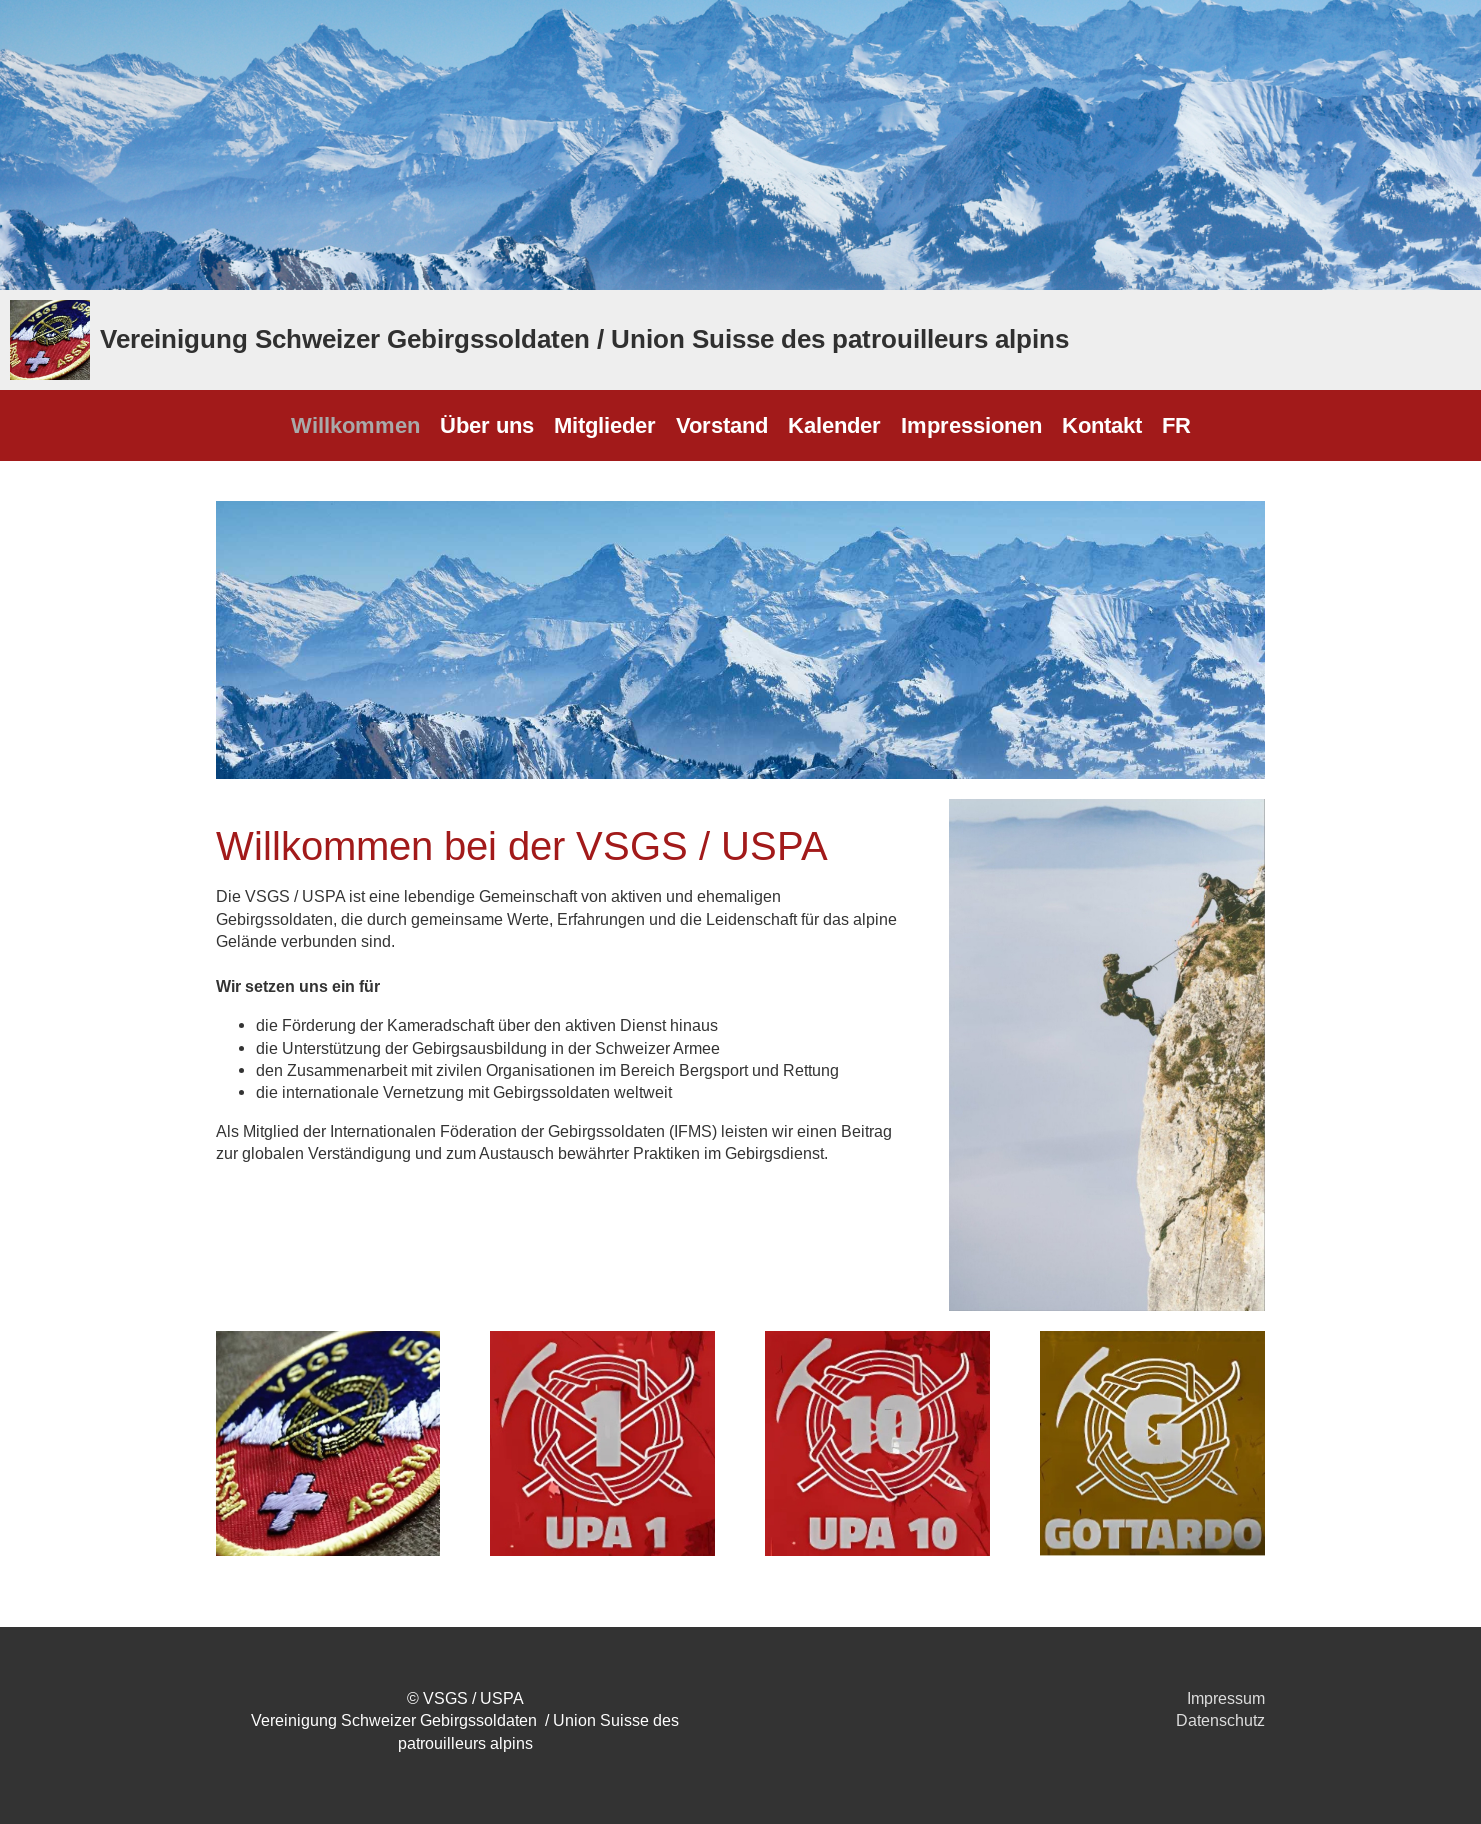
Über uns (487, 425)
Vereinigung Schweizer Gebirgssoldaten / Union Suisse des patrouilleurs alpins (584, 339)
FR (1176, 425)
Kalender (834, 425)
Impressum (1226, 1698)
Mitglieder (605, 425)
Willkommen (355, 425)
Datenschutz (1220, 1720)
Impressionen (971, 425)
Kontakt (1102, 425)
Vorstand (722, 425)
